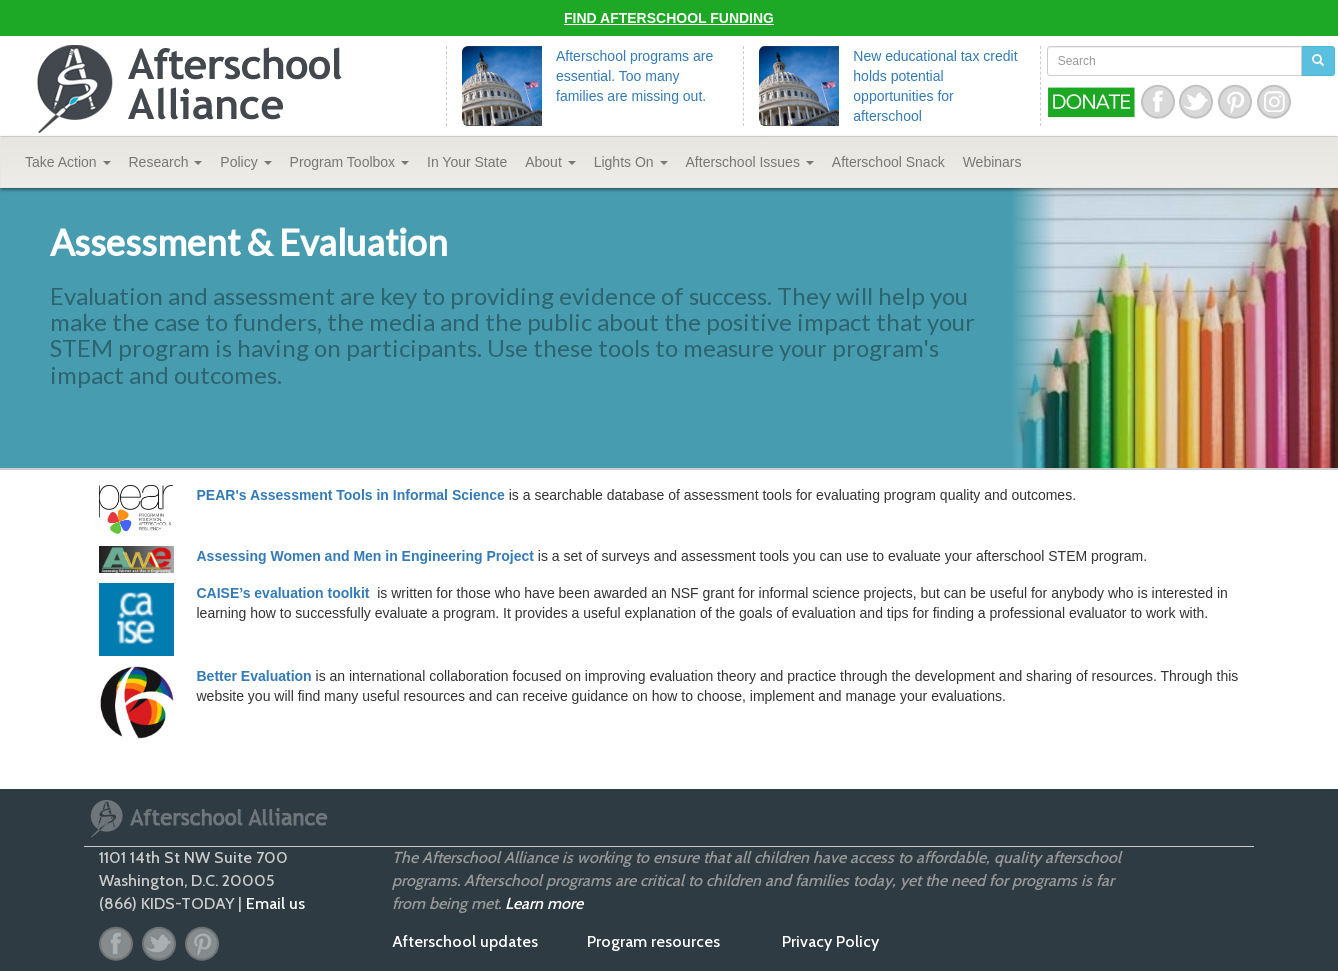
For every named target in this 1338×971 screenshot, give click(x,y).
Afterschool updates (465, 941)
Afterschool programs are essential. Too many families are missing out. (634, 76)
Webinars (992, 162)
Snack (888, 162)
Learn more (544, 903)
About (550, 162)
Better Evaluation (254, 676)
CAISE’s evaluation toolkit (285, 593)
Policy (245, 162)
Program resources (653, 941)
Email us (275, 903)
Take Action (68, 162)
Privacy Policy (830, 941)
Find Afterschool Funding (669, 18)
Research (166, 162)
